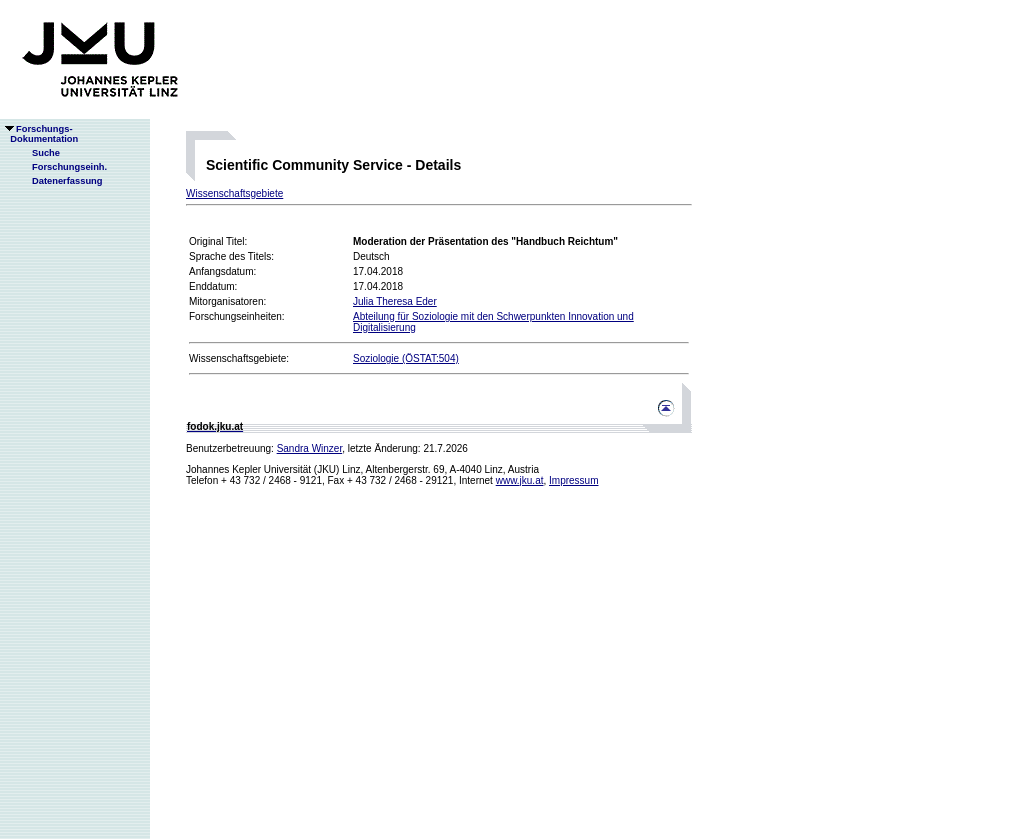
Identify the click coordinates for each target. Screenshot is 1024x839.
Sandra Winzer (310, 448)
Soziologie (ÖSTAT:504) (406, 358)
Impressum (573, 480)
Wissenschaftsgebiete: (239, 358)
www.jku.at (520, 480)
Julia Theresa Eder (395, 301)
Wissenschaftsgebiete (234, 193)
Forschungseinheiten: (237, 316)
